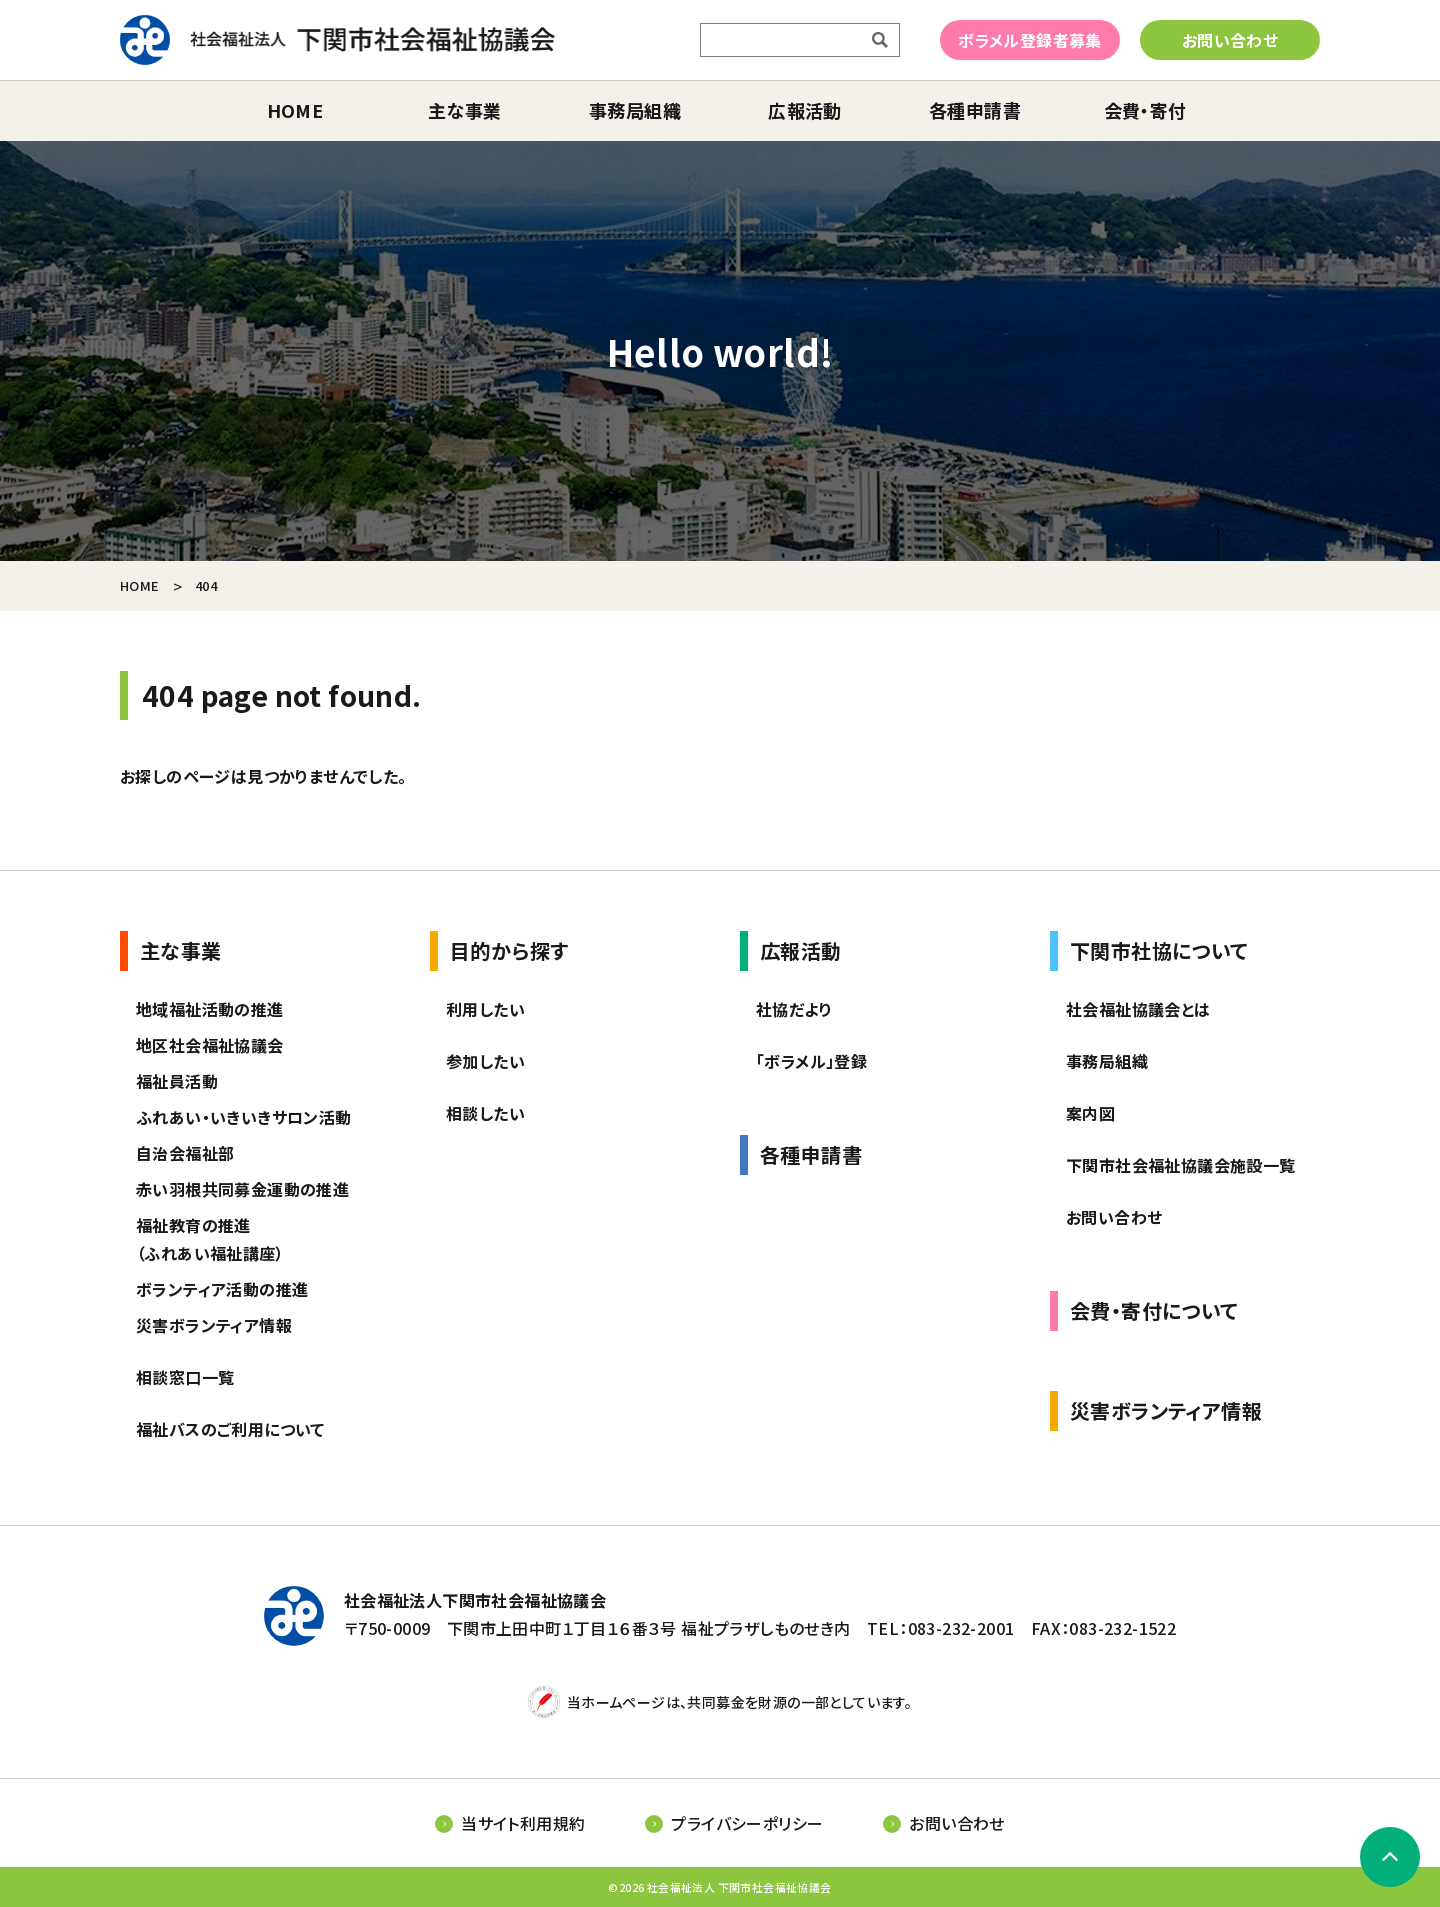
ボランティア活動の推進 (222, 1289)
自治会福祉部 (185, 1153)
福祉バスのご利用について (230, 1429)
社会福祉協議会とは (1138, 1009)
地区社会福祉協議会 (210, 1045)
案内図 (1090, 1113)
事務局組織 (635, 110)
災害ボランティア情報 (214, 1325)
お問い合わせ (1230, 40)
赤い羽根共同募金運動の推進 (242, 1189)
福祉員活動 (177, 1081)
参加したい (485, 1061)
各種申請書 (975, 110)
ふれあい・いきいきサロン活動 (244, 1117)
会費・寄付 (1145, 110)
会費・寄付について (1154, 1310)
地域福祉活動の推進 (210, 1009)
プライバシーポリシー (747, 1823)
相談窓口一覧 (185, 1377)
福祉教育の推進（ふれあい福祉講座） (210, 1239)
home (295, 110)
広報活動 (805, 110)
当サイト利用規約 (523, 1823)
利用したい (485, 1009)
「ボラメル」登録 (811, 1061)
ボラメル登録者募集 (1030, 40)
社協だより (794, 1009)
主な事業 (465, 110)
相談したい (485, 1113)
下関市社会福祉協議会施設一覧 (1181, 1165)
